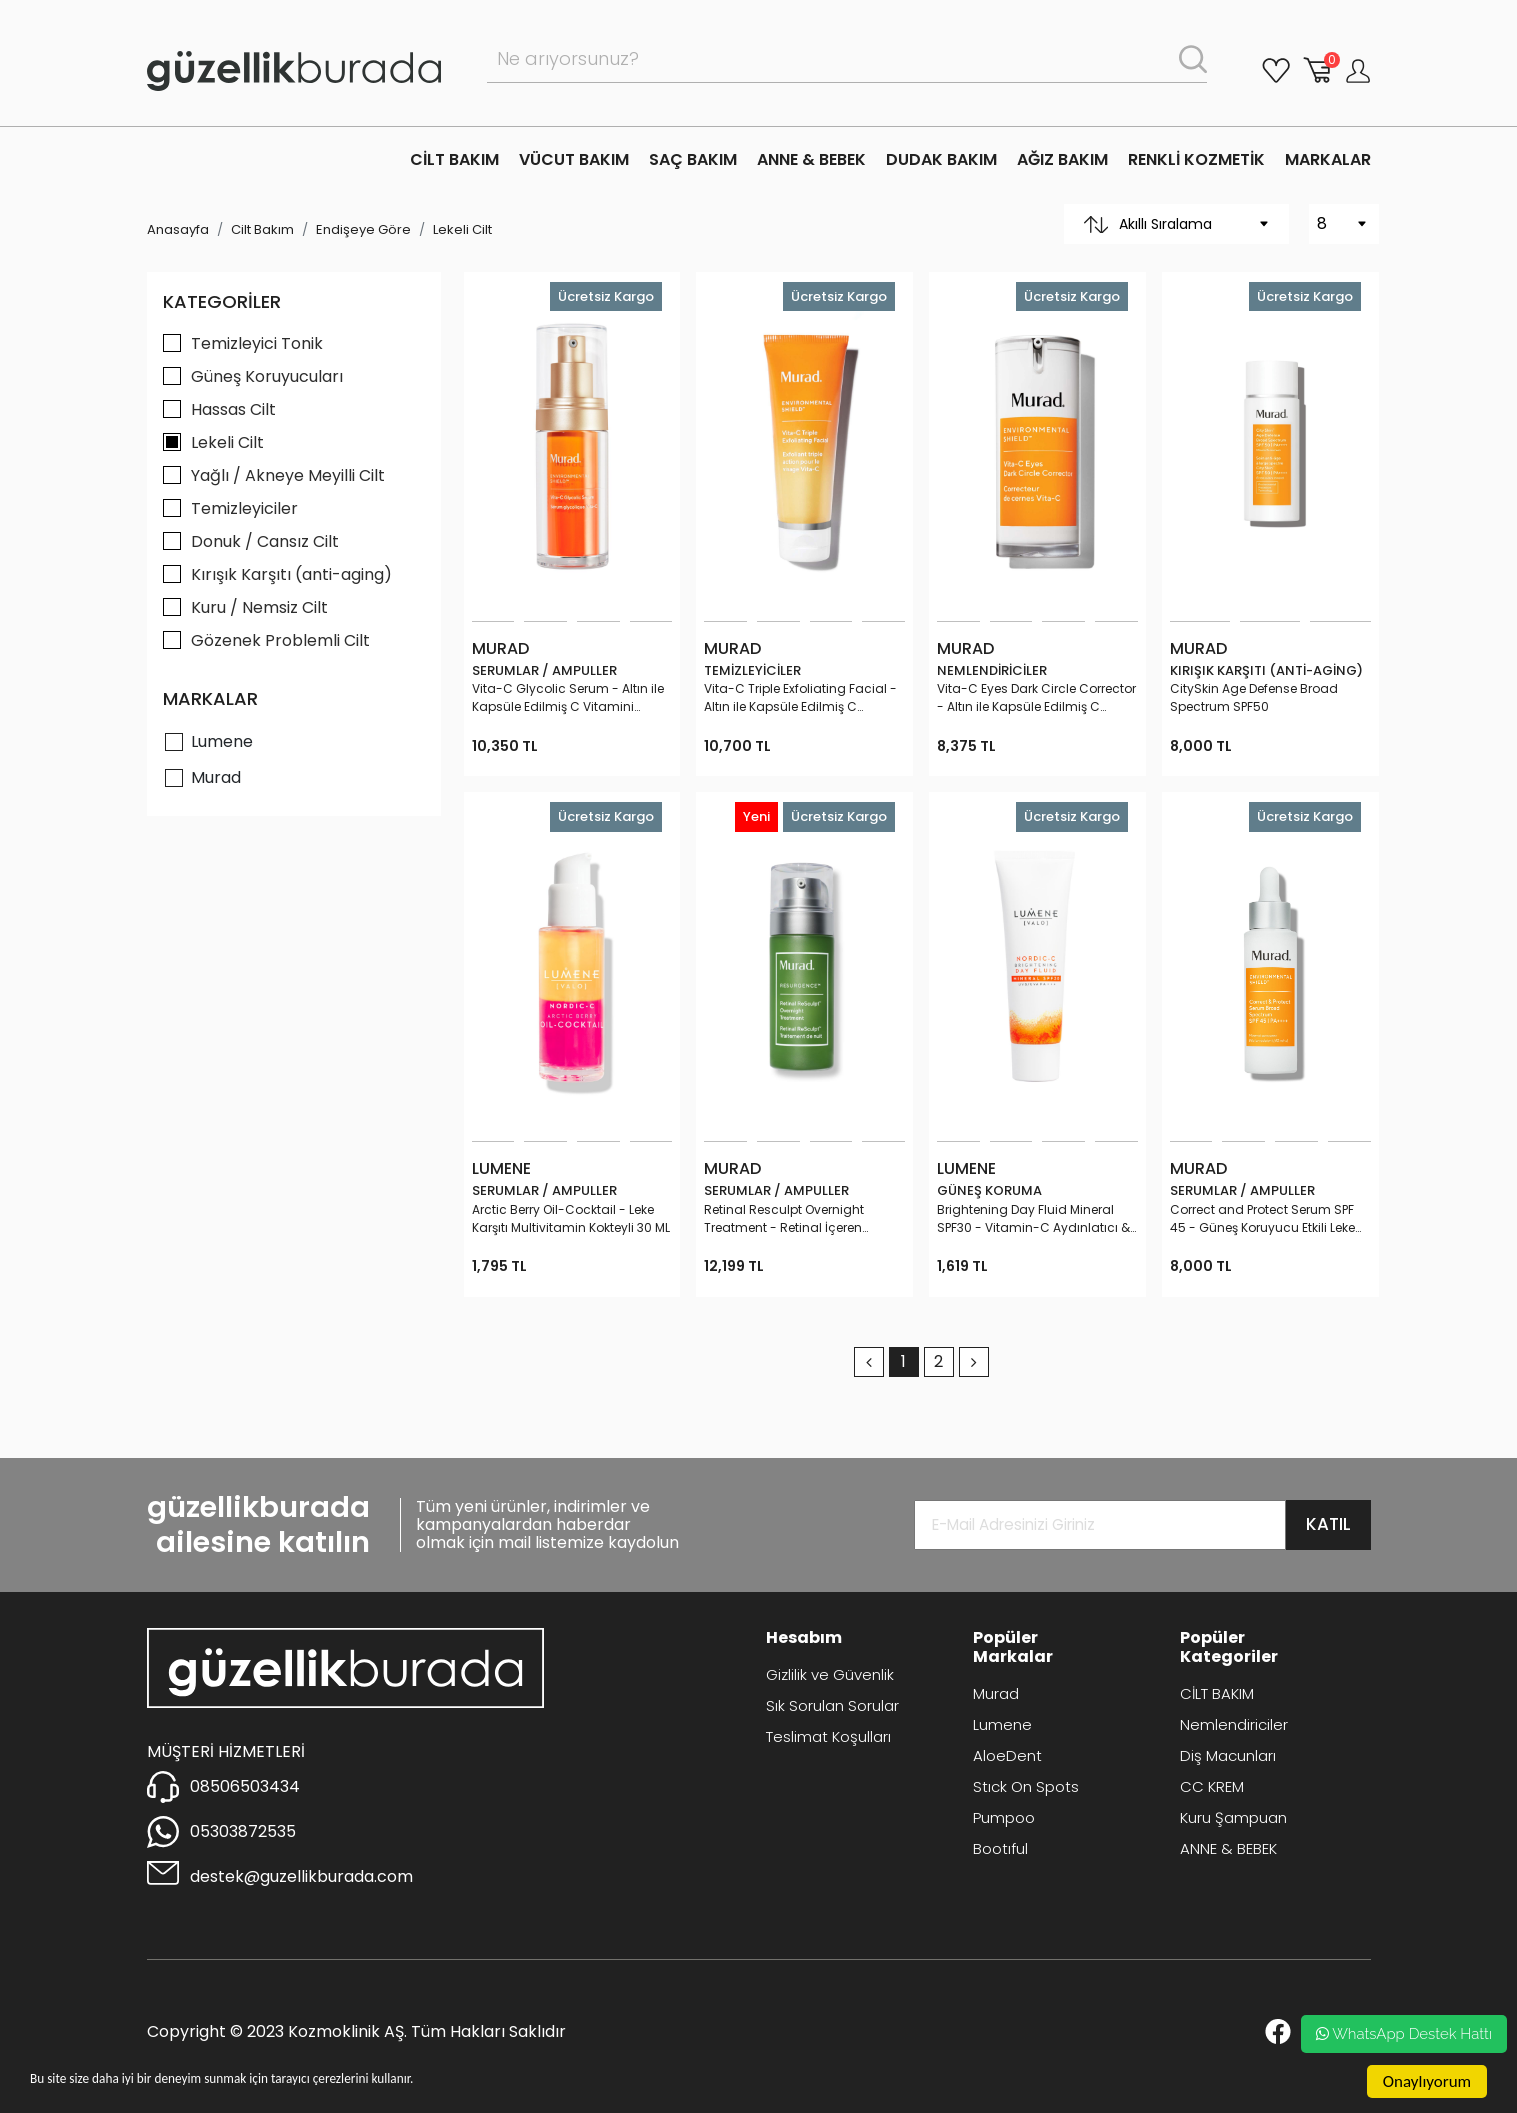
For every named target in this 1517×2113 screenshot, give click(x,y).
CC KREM (1212, 1786)
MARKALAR (1328, 159)
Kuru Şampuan (1233, 1817)
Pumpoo (1004, 1817)
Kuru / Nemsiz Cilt (259, 607)
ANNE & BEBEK (811, 159)
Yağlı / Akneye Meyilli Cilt (288, 475)
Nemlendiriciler (1234, 1724)
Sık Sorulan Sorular (832, 1705)
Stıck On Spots (1026, 1786)
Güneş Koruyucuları (267, 376)
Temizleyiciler (244, 508)
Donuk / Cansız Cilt (265, 541)
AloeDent (1007, 1755)
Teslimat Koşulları (828, 1736)
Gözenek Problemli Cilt (280, 640)
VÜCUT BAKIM (574, 159)
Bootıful (1000, 1848)
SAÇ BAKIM (693, 159)
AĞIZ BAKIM (1062, 159)
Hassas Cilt (233, 409)
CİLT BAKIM (454, 159)
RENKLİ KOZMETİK (1196, 159)
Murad (216, 777)
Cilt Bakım (262, 229)
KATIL (1328, 1524)
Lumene (222, 741)
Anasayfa (178, 229)
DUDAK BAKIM (941, 159)
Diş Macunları (1228, 1755)
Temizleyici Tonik (257, 343)
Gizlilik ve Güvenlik (830, 1674)
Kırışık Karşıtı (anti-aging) (291, 574)
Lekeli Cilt (462, 229)
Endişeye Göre (363, 229)
